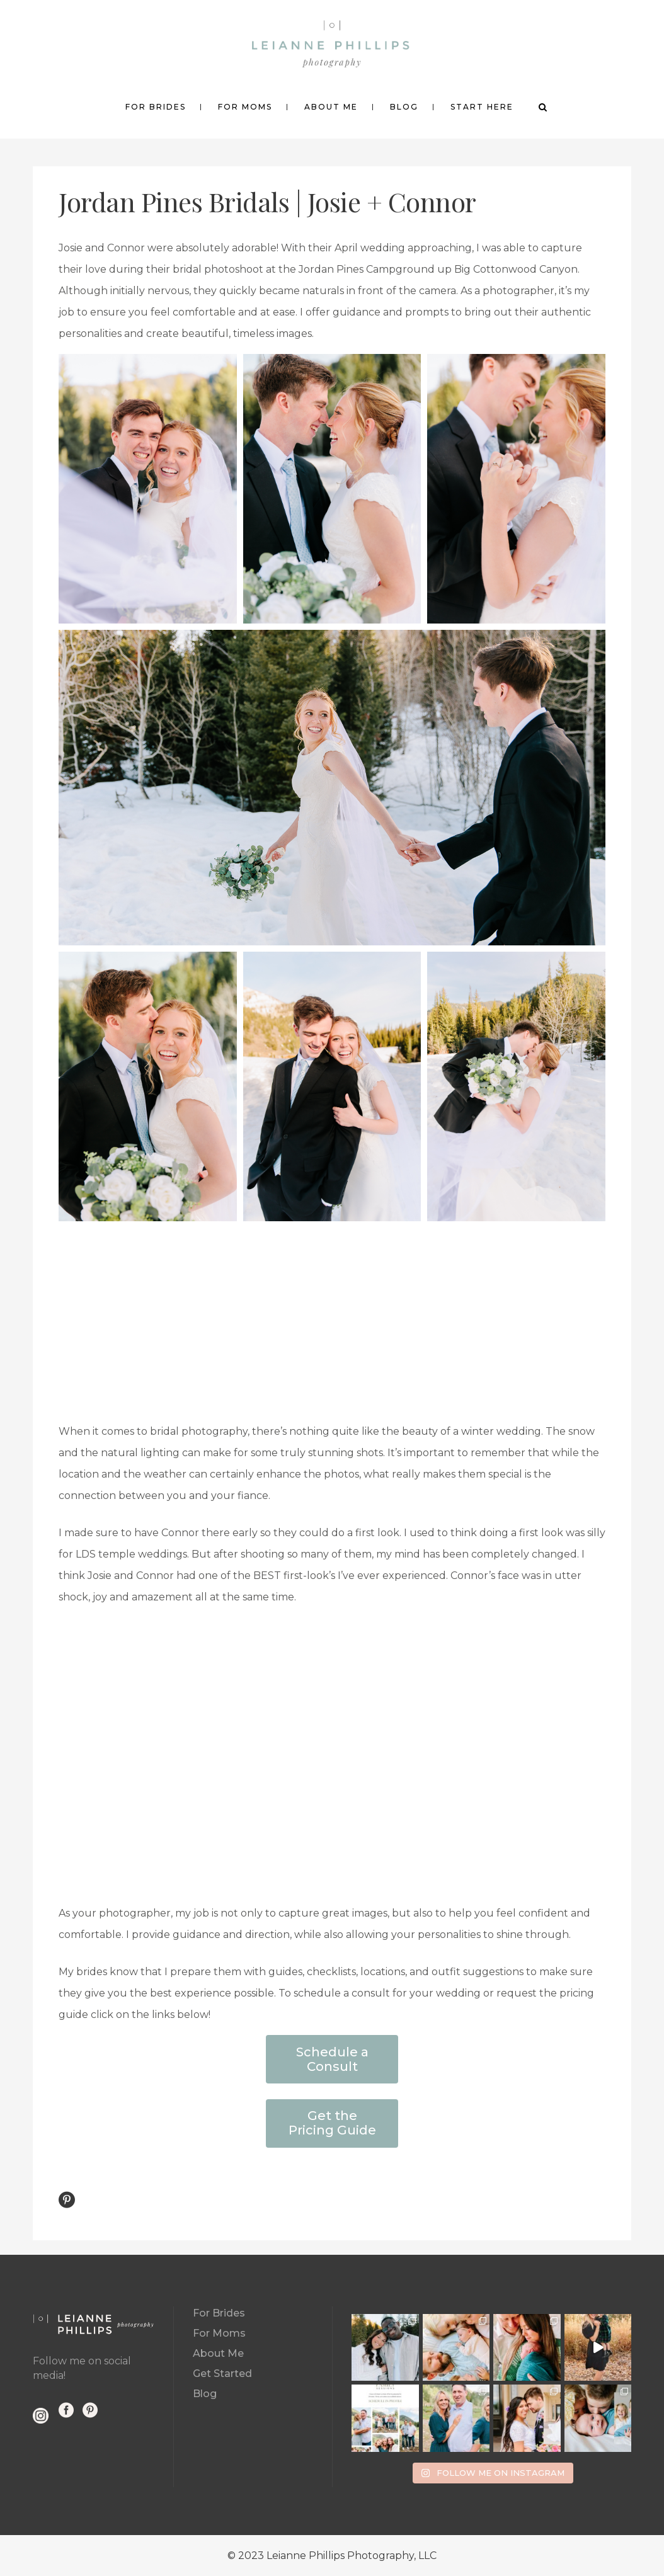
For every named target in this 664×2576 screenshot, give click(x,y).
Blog (205, 2394)
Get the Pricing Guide (332, 2123)
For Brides (219, 2313)
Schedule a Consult (332, 2059)
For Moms (219, 2333)
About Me (218, 2353)
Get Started (222, 2373)
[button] (148, 489)
